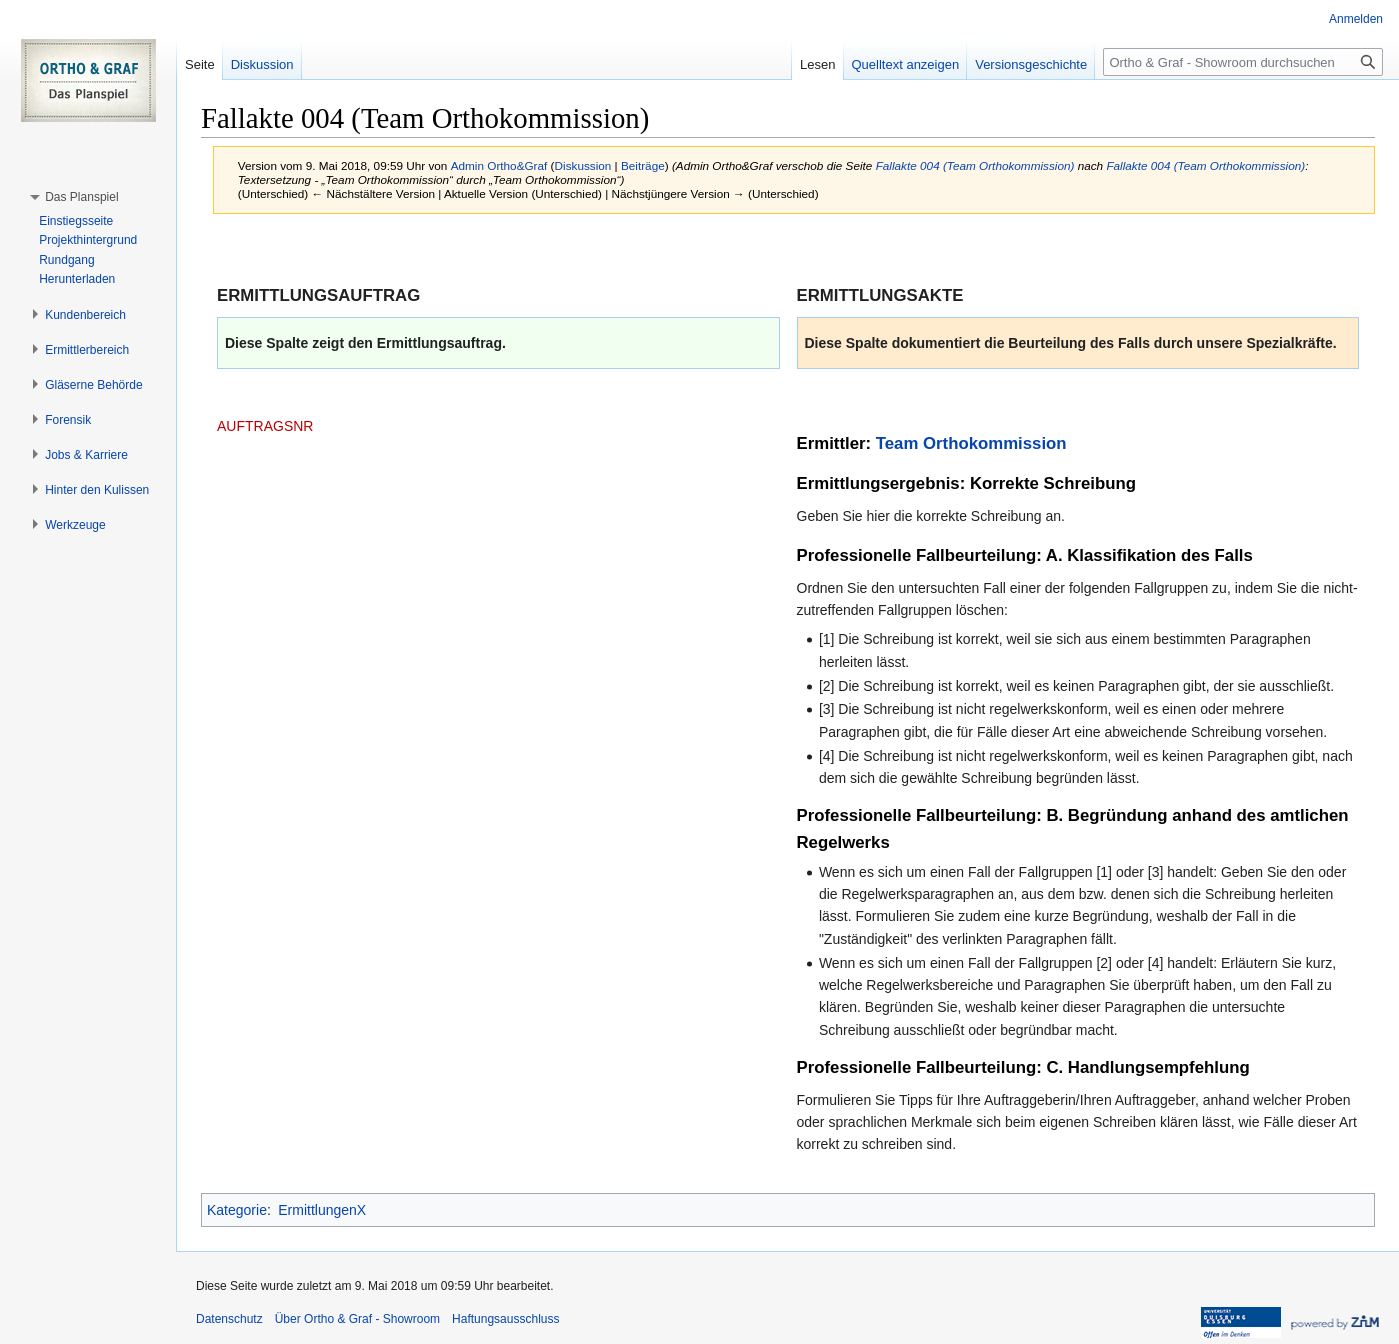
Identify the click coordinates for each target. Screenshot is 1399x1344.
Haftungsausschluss (505, 1319)
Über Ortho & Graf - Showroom (357, 1319)
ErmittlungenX (322, 1210)
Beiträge (643, 165)
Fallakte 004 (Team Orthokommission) (975, 165)
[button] (81, 197)
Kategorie (237, 1210)
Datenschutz (229, 1319)
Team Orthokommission (971, 443)
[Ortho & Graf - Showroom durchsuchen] (1243, 62)
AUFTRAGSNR (265, 426)
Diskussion (583, 165)
